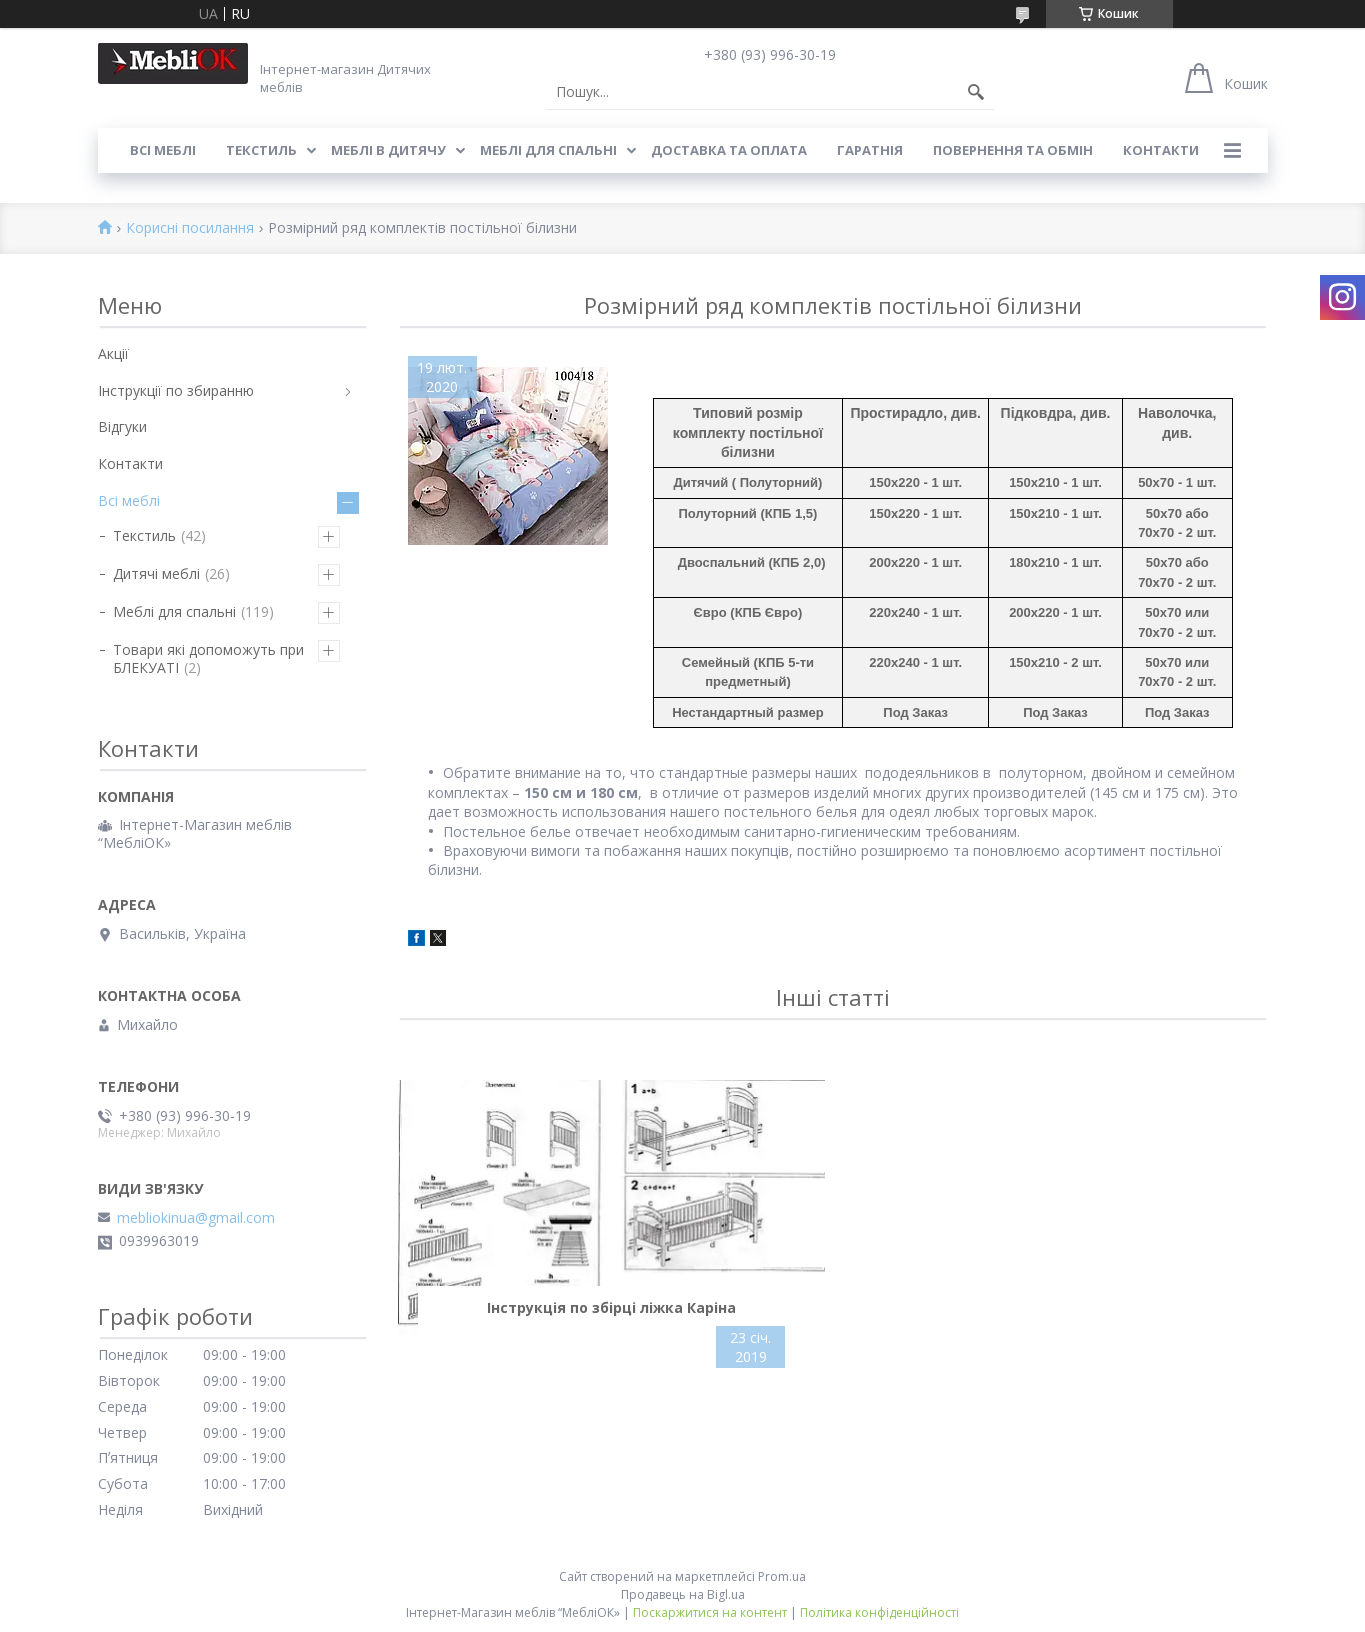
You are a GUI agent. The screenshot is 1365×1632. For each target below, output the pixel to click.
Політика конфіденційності (879, 1612)
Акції (113, 353)
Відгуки (122, 426)
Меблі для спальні (548, 150)
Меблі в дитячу (388, 150)
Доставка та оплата (729, 150)
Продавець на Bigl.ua (683, 1594)
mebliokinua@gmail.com (196, 1218)
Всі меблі (163, 150)
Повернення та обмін (1013, 150)
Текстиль (261, 150)
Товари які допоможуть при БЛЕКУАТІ (208, 658)
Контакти (1161, 150)
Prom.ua (782, 1576)
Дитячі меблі (156, 573)
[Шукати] (976, 92)
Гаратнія (870, 150)
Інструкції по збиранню (176, 390)
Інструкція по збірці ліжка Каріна (611, 1307)
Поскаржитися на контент (710, 1612)
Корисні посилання (190, 228)
